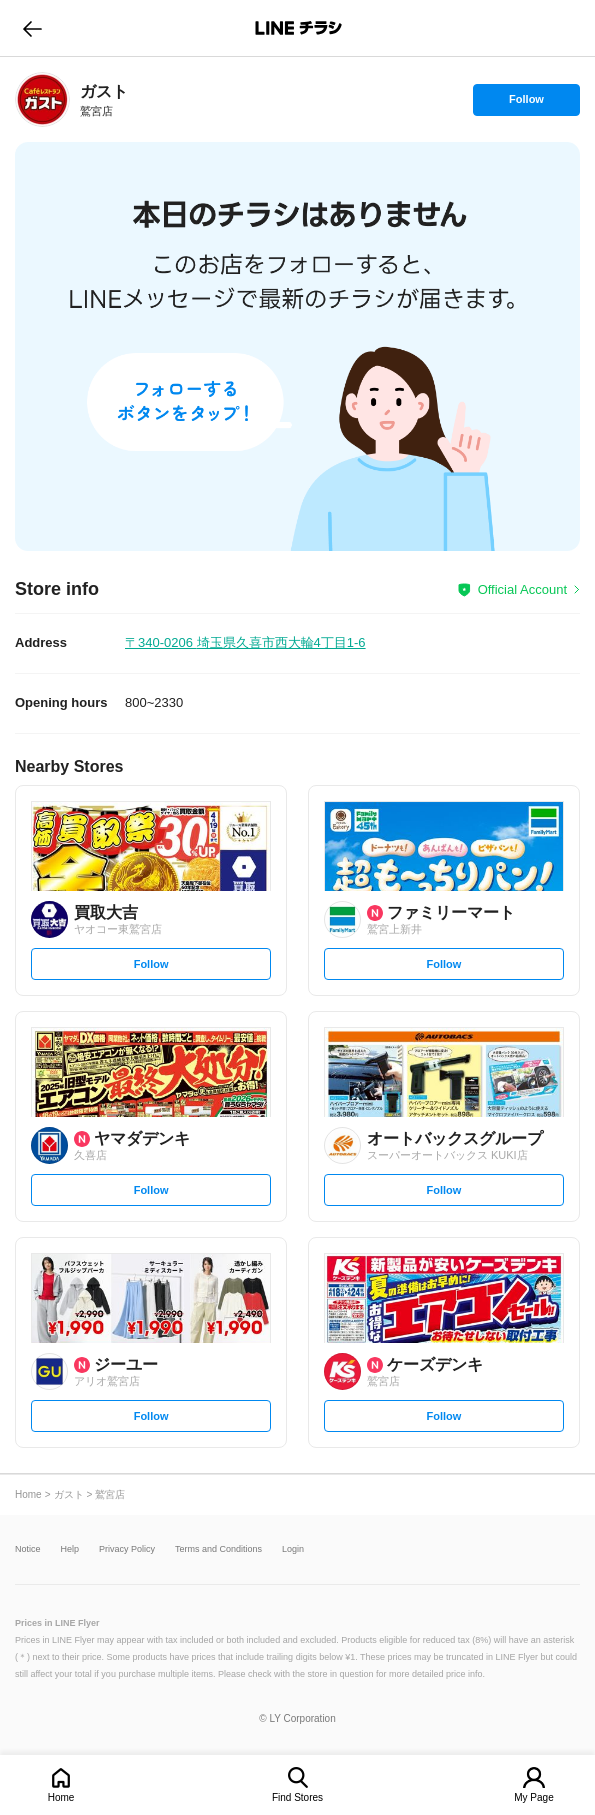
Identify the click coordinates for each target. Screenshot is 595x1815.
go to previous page (32, 28)
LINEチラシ (299, 28)
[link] (42, 99)
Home (61, 1797)
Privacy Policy (127, 1549)
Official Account (522, 589)
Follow (526, 104)
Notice (28, 1549)
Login (293, 1549)
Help (70, 1549)
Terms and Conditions (218, 1549)
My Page (533, 1797)
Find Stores (297, 1797)
